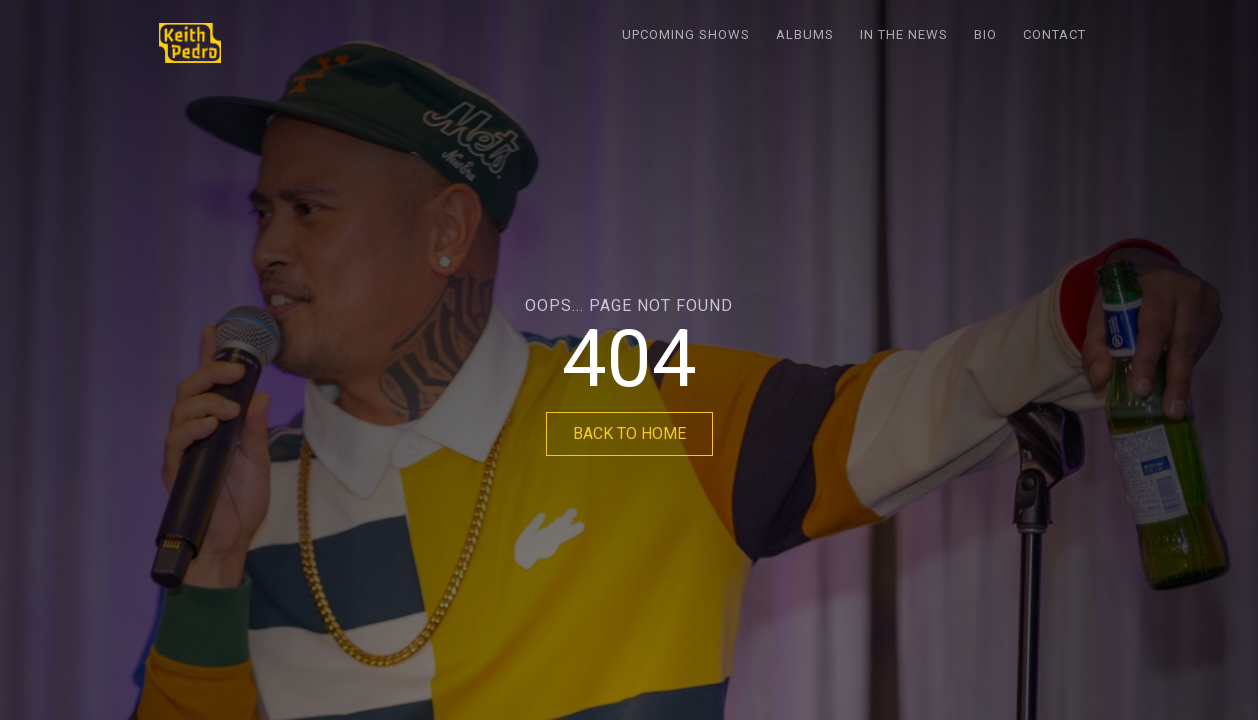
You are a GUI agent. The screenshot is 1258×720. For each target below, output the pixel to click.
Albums (805, 34)
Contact (1054, 34)
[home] (190, 43)
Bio (985, 34)
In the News (904, 34)
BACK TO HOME (629, 433)
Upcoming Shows (686, 34)
